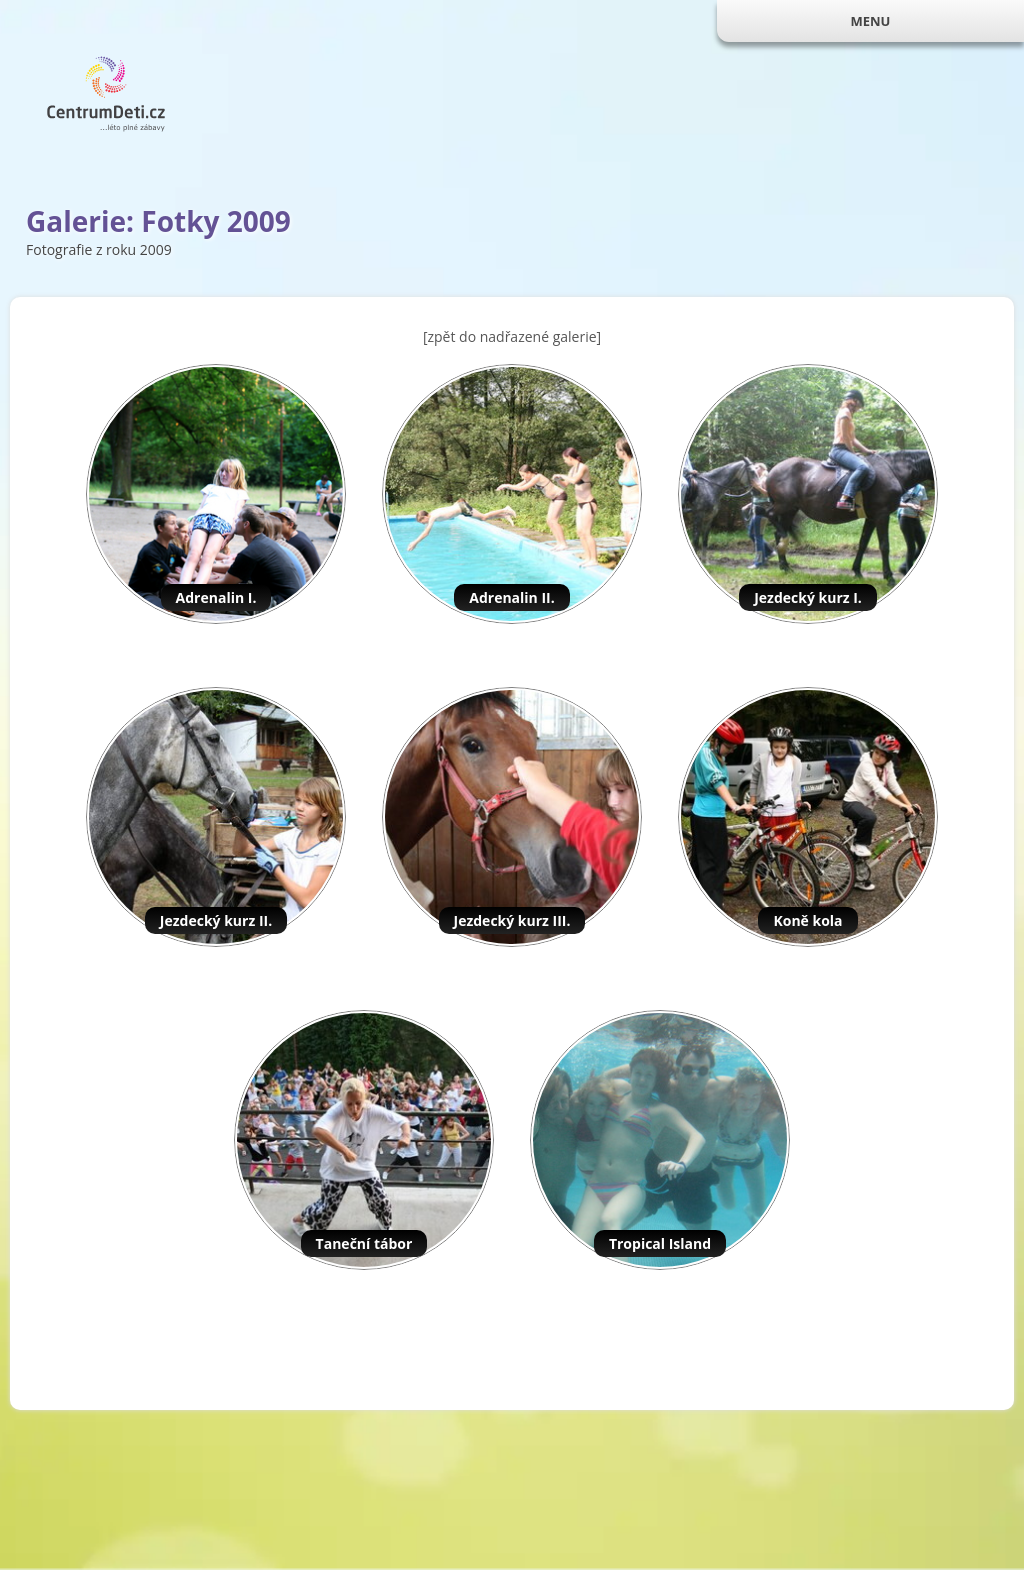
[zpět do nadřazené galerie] (512, 336)
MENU (870, 21)
